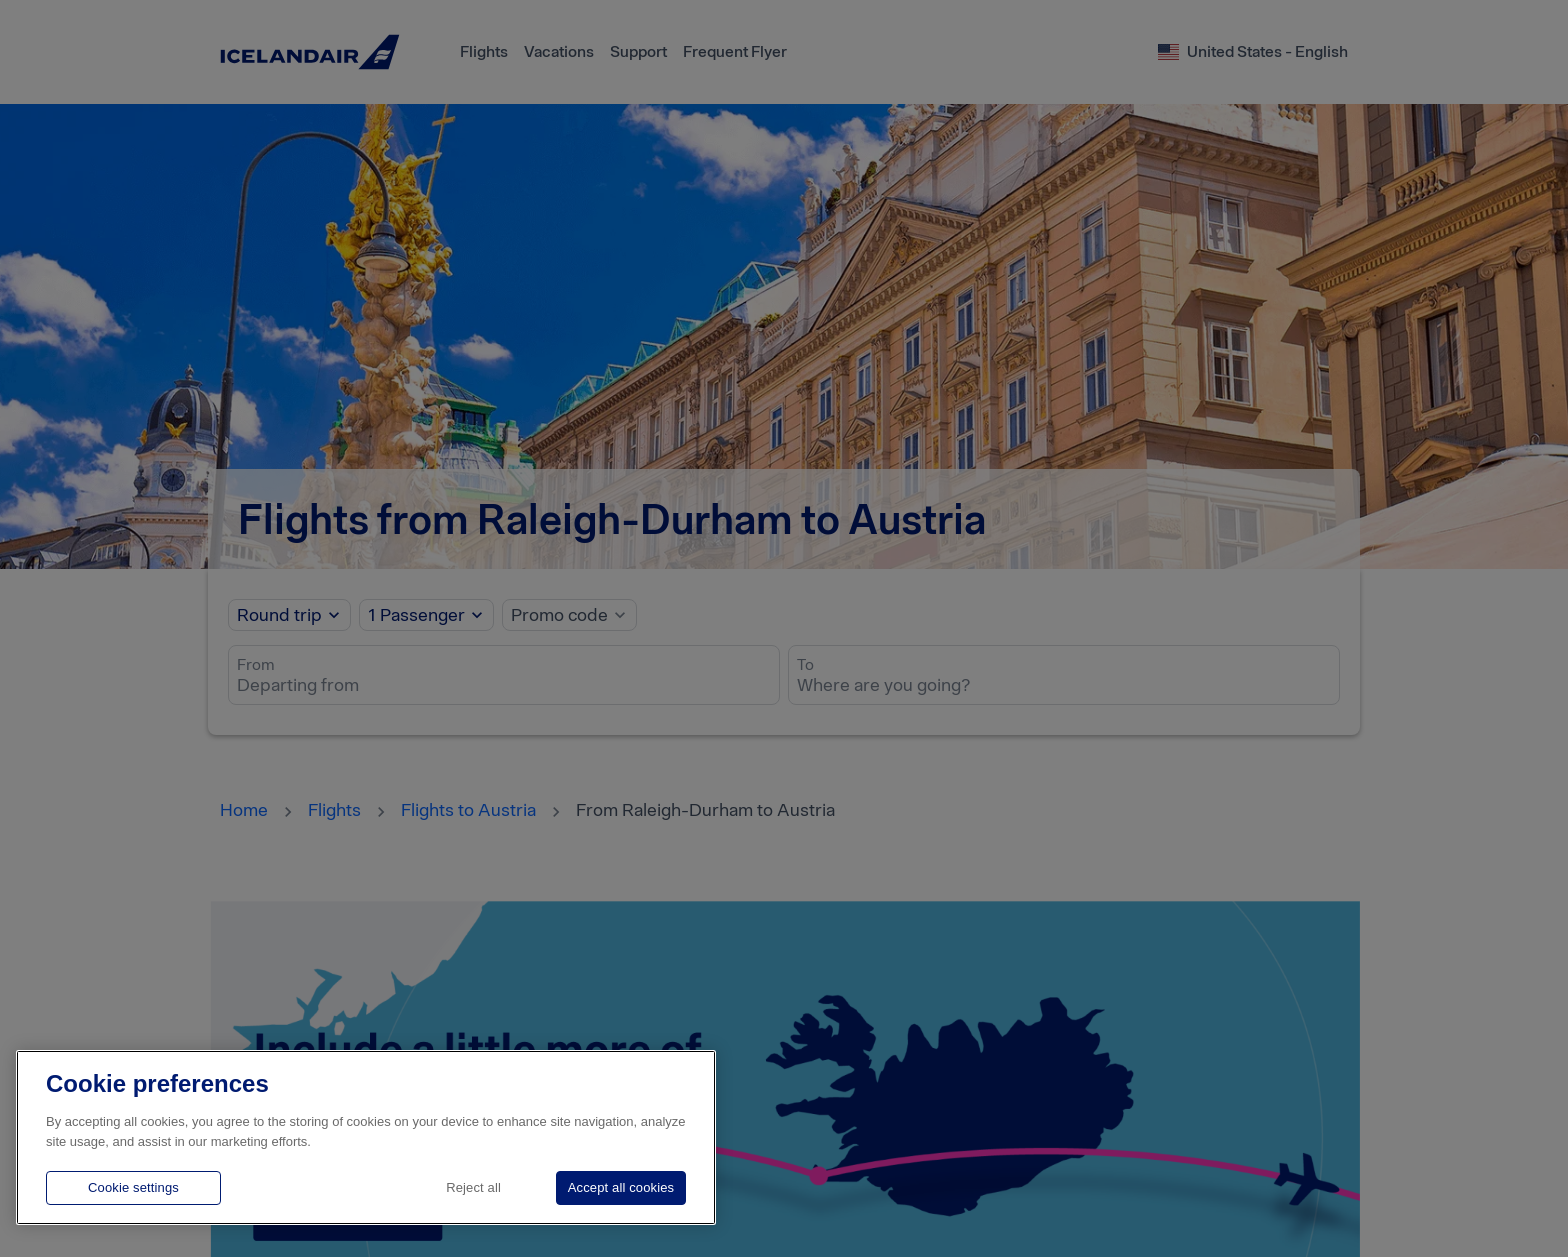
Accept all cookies (621, 1187)
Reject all (473, 1187)
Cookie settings (133, 1187)
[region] (366, 1137)
